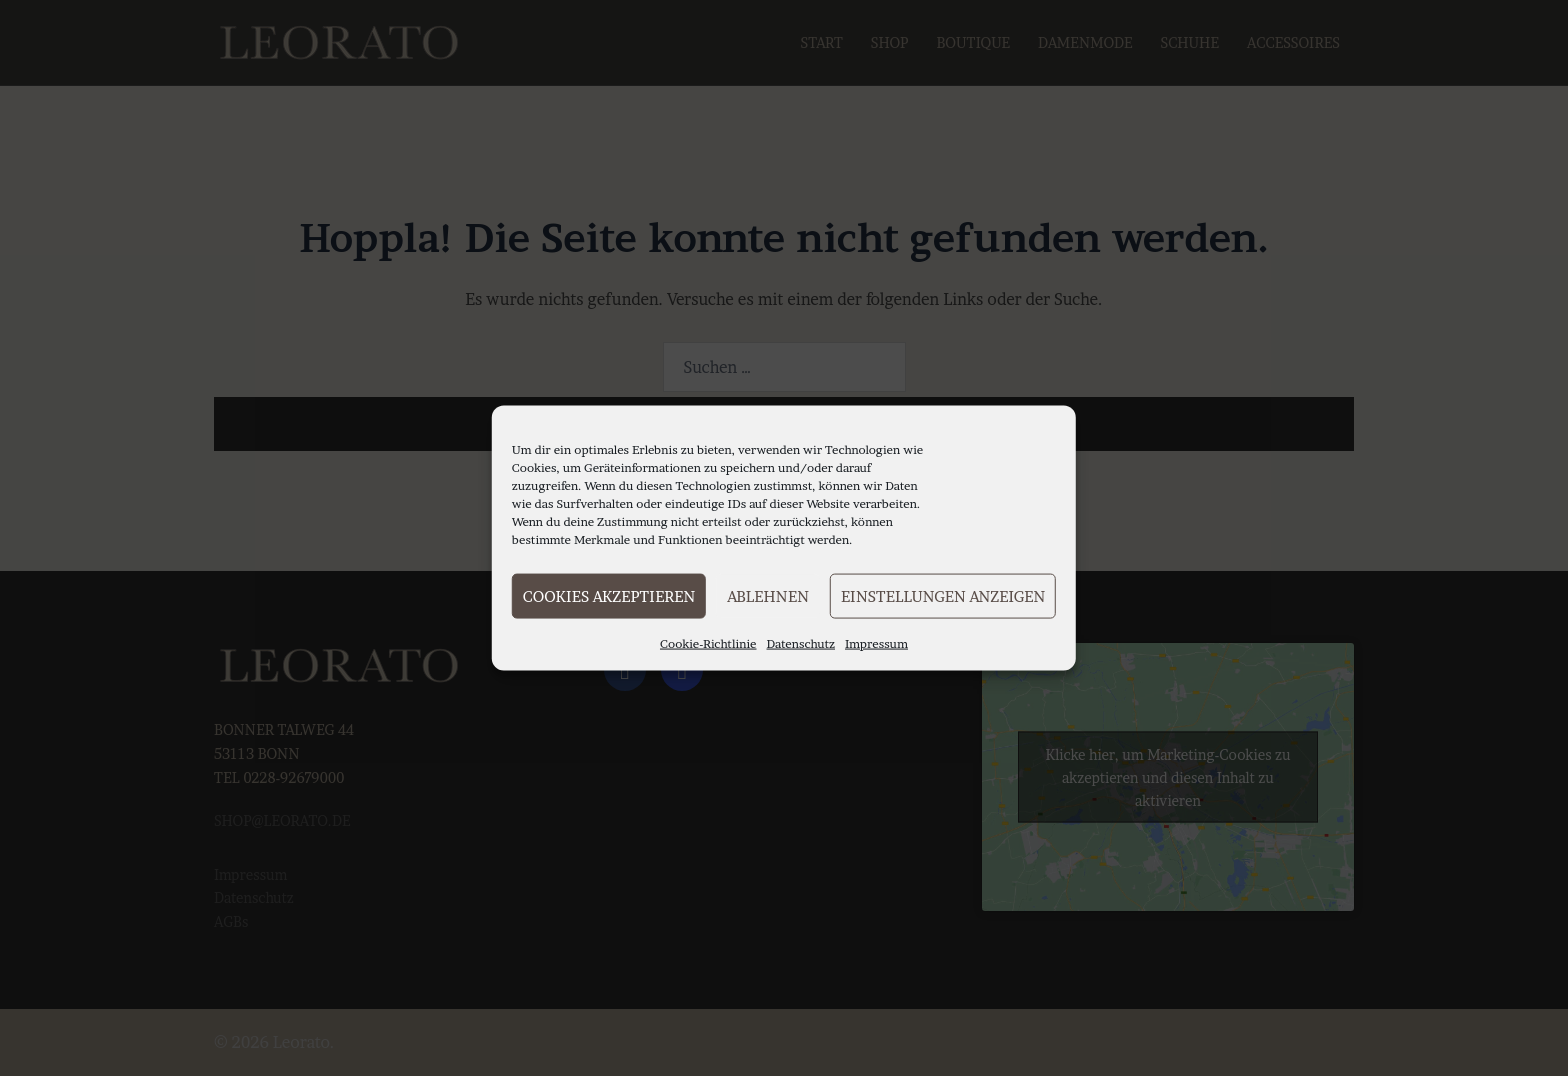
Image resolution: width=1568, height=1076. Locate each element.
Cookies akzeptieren (609, 595)
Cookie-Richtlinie (708, 643)
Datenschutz (801, 643)
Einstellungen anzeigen (943, 595)
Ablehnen (768, 595)
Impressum (876, 643)
